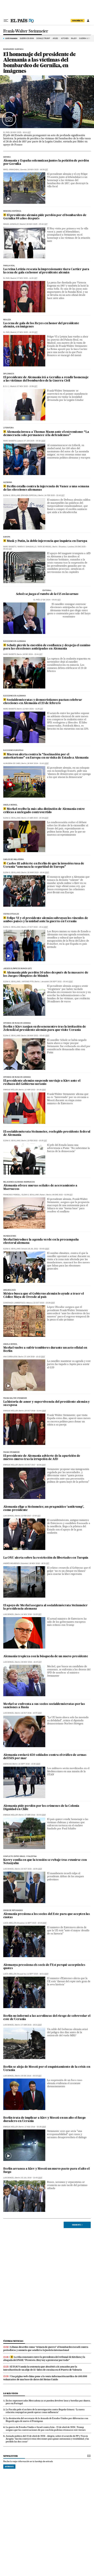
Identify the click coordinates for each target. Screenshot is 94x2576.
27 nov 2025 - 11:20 (27, 278)
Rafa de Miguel (45, 547)
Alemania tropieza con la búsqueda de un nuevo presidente (45, 1656)
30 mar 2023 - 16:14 (38, 872)
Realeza (7, 320)
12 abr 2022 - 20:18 (35, 1090)
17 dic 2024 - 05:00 (51, 600)
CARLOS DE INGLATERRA (13, 859)
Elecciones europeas (13, 750)
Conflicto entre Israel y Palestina (20, 1856)
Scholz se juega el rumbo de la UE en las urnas (47, 594)
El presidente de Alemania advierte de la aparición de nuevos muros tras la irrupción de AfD (41, 1458)
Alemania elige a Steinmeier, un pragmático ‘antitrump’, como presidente (43, 1509)
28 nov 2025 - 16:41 (20, 132)
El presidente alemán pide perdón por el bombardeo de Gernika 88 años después (44, 217)
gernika (7, 157)
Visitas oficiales (11, 914)
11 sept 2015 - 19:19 (35, 1923)
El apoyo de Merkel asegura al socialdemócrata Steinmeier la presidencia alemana (45, 1607)
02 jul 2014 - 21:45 (31, 2178)
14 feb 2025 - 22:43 (54, 495)
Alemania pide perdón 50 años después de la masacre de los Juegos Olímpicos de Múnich (45, 974)
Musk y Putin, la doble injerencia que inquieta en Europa (45, 541)
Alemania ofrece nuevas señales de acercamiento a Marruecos (40, 1187)
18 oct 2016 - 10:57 (31, 1713)
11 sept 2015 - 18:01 (37, 1974)
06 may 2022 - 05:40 (38, 1036)
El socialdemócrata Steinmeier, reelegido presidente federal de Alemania (46, 1133)
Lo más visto (10, 2393)
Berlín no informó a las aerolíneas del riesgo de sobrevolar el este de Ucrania (46, 2018)
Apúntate (9, 2466)
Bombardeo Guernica (13, 49)
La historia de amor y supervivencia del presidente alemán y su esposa (46, 1404)
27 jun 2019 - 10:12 (34, 1357)
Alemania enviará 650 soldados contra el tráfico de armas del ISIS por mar (44, 1757)
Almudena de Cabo (11, 763)
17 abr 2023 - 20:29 (37, 818)
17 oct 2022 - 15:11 (37, 927)
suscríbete (77, 20)
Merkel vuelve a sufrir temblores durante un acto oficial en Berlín (45, 1349)
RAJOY (74, 38)
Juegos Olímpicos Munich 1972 (17, 969)
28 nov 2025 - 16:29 (38, 170)
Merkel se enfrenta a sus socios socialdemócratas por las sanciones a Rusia (44, 1706)
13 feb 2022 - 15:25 (37, 1141)
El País (6, 132)
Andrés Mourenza (11, 1563)
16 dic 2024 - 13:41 (32, 654)
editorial (47, 591)
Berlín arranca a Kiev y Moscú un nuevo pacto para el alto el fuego (46, 2170)
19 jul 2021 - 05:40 (38, 1249)
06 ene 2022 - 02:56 (62, 1195)
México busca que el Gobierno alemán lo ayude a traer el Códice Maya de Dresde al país (43, 1295)
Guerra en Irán (27, 38)
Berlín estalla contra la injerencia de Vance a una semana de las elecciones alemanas (46, 488)
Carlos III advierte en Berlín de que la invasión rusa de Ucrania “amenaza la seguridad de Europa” (43, 865)
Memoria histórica (12, 211)
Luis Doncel (8, 1516)
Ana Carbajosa (10, 1357)
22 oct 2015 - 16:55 (31, 1869)
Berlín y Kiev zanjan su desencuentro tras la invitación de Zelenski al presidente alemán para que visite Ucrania (44, 1028)
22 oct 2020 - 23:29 (44, 1303)
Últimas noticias (13, 2341)
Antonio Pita (28, 982)
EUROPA (6, 537)
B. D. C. (6, 386)
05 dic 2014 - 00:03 (31, 2076)
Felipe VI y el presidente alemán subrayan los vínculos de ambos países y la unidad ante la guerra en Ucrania (45, 920)
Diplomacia (8, 374)
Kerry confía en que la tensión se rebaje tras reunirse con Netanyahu (45, 1862)
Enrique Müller (10, 1090)
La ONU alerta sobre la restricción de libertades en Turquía (45, 1557)
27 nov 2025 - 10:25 (27, 332)
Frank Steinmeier (11, 1452)
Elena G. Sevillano (11, 818)
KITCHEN (64, 38)
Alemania (7, 482)
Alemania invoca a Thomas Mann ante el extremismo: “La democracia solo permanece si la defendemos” (46, 434)
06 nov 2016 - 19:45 (31, 1662)
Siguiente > (77, 2225)
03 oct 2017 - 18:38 (35, 1465)
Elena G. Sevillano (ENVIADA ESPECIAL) (20, 495)
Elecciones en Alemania (14, 641)
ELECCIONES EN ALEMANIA (14, 696)
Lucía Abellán (9, 1923)
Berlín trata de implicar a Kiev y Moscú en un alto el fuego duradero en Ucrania (44, 2120)
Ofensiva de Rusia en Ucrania (17, 1023)
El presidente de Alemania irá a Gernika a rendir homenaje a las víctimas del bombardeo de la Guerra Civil (46, 379)
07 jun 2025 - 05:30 (34, 441)
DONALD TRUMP (43, 38)
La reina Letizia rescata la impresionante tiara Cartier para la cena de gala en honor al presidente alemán (46, 271)
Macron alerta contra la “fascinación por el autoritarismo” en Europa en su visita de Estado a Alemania (45, 756)
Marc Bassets (9, 441)
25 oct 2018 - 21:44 (35, 1411)
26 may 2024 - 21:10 (38, 763)
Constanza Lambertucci (14, 1303)
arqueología (9, 1290)
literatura (8, 428)
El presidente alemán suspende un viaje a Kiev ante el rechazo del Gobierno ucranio (41, 1082)
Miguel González (11, 224)
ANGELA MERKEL (10, 1344)
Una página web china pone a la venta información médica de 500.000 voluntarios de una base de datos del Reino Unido (45, 2378)
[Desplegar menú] (6, 20)
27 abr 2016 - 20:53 (35, 1815)
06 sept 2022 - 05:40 (61, 982)
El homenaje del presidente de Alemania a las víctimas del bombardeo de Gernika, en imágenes (39, 62)
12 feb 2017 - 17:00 (31, 1516)
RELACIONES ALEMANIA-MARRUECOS (19, 1182)
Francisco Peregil (11, 1195)
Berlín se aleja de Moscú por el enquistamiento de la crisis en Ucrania (46, 2069)
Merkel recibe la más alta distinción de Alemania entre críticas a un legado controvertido (44, 811)
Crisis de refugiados (13, 1910)
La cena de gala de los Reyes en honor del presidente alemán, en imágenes (41, 325)
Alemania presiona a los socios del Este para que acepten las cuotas (46, 1916)
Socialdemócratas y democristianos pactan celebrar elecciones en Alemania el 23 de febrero (42, 702)
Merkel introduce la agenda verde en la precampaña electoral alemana (41, 1241)
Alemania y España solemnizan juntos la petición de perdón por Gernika (46, 162)
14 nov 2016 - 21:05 (31, 1614)
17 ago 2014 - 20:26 (35, 2127)
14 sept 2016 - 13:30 (29, 1764)
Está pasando (11, 38)
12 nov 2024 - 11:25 (33, 709)
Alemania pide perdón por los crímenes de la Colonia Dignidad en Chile (41, 1808)
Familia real (9, 266)
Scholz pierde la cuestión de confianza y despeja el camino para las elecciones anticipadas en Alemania (46, 647)
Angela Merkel (10, 805)
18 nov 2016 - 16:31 (39, 1563)
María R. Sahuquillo (27, 547)
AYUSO (56, 38)
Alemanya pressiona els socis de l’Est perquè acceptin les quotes (44, 1967)
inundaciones (9, 1236)
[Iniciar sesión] (88, 20)
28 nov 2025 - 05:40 (37, 224)
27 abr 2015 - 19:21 (31, 2025)
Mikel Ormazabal (11, 170)
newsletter (10, 2456)
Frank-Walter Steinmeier (25, 31)
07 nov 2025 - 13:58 (27, 386)
